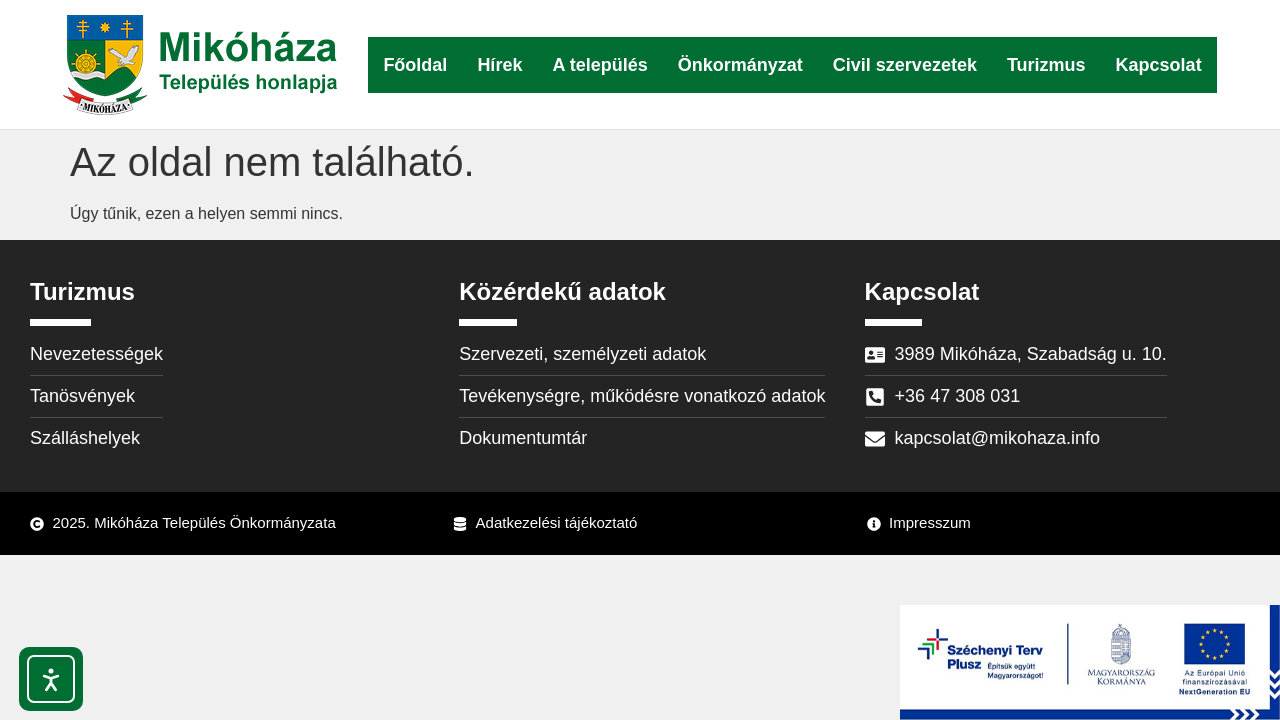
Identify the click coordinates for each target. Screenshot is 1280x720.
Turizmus (1046, 65)
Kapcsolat (1159, 65)
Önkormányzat (740, 65)
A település (599, 65)
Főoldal (415, 65)
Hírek (499, 65)
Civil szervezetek (905, 65)
